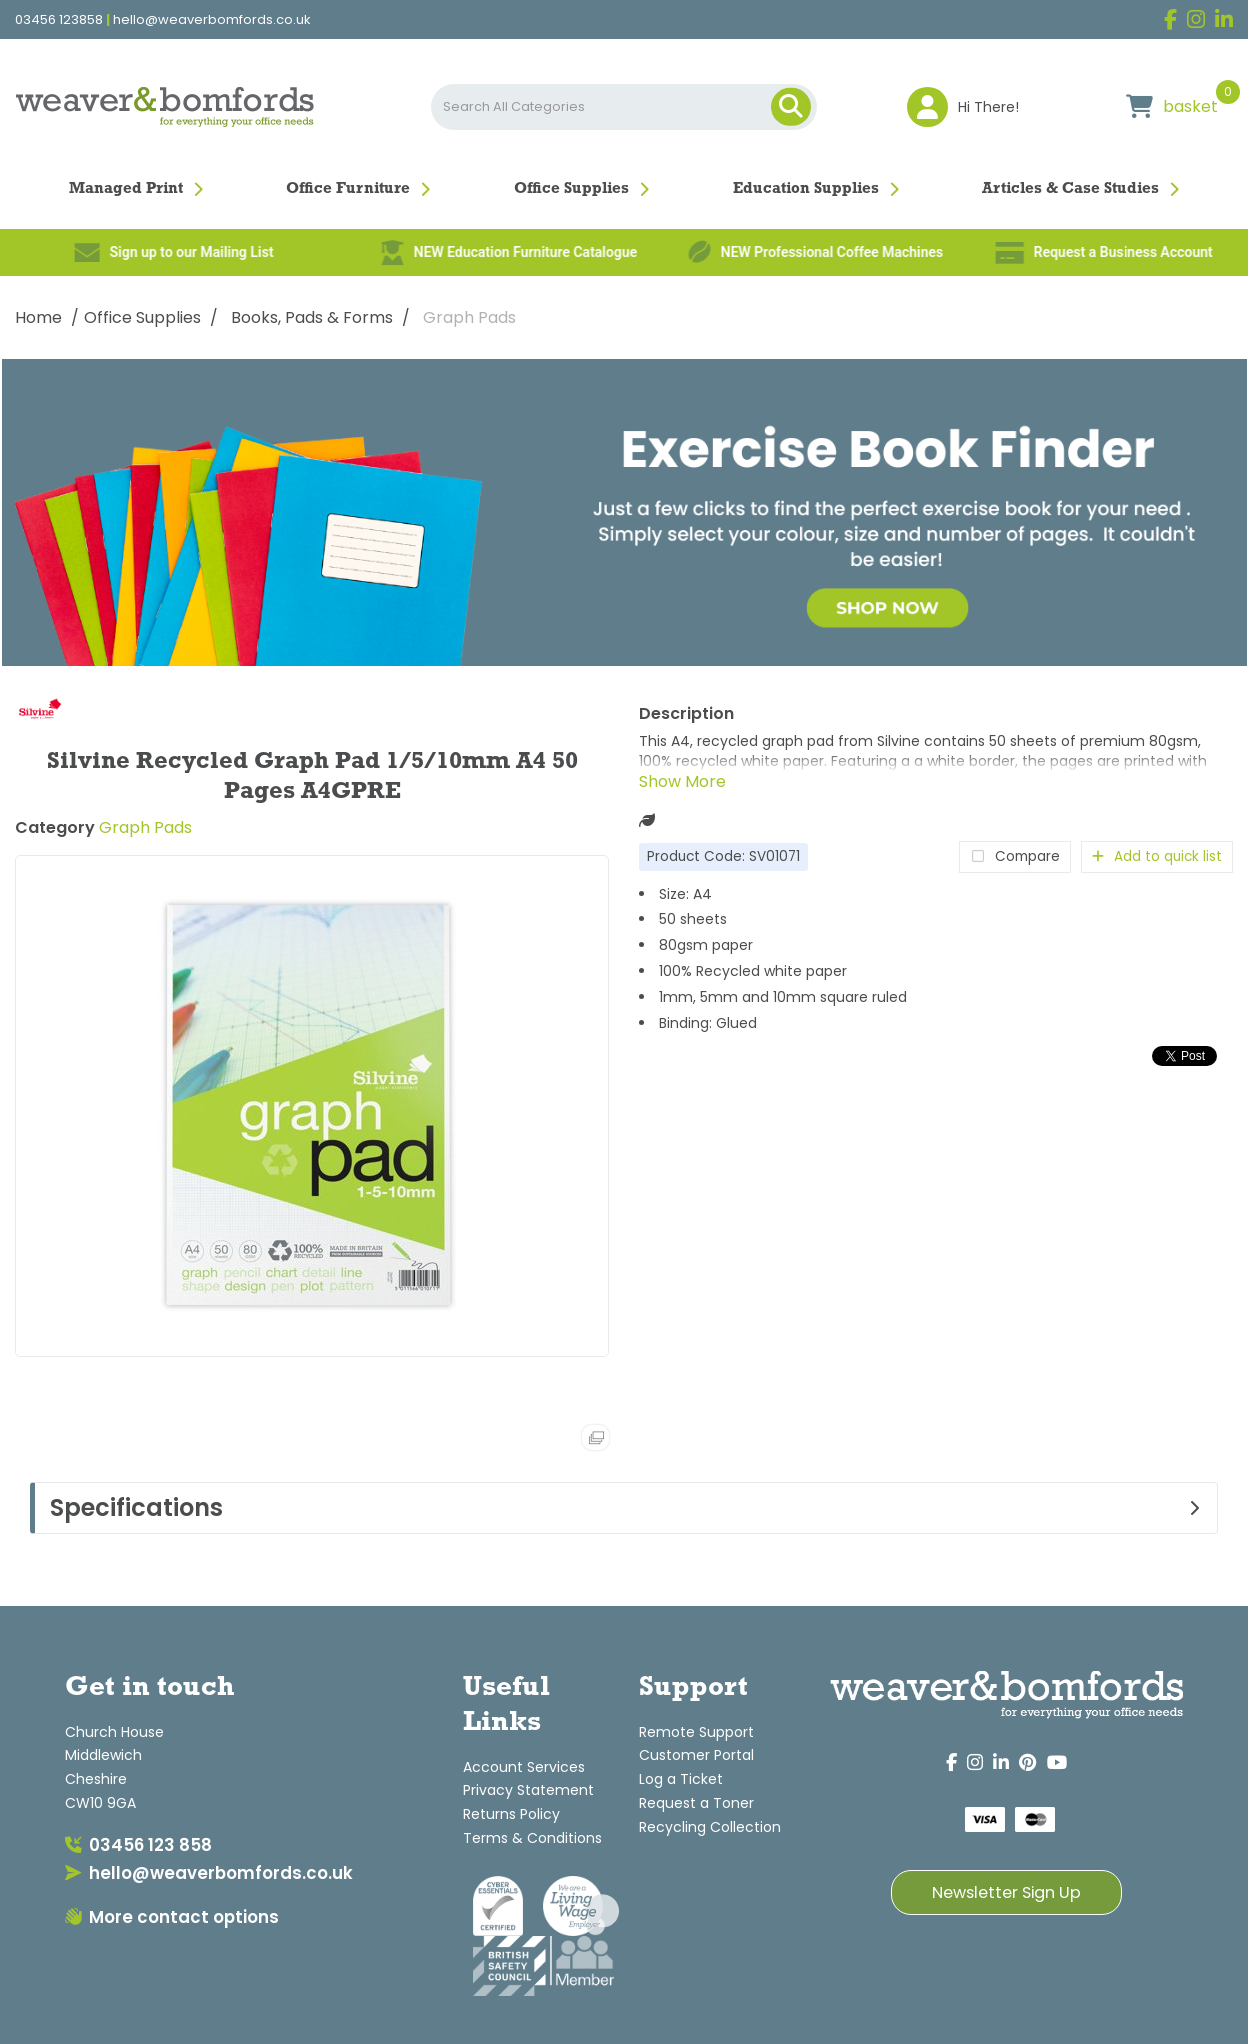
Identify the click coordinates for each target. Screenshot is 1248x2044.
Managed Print (126, 189)
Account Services (524, 1767)
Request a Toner (696, 1803)
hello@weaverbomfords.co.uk (212, 20)
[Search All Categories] (624, 107)
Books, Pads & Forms (312, 317)
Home (38, 317)
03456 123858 (59, 20)
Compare (1015, 856)
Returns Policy (511, 1814)
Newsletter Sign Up (1006, 1892)
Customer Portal (696, 1755)
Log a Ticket (681, 1779)
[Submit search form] (791, 107)
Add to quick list (1157, 856)
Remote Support (696, 1732)
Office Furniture (348, 189)
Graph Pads (469, 317)
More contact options (172, 1917)
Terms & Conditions (532, 1838)
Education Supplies (806, 189)
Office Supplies (571, 189)
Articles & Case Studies (1070, 189)
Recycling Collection (710, 1827)
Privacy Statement (528, 1790)
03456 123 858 (138, 1845)
